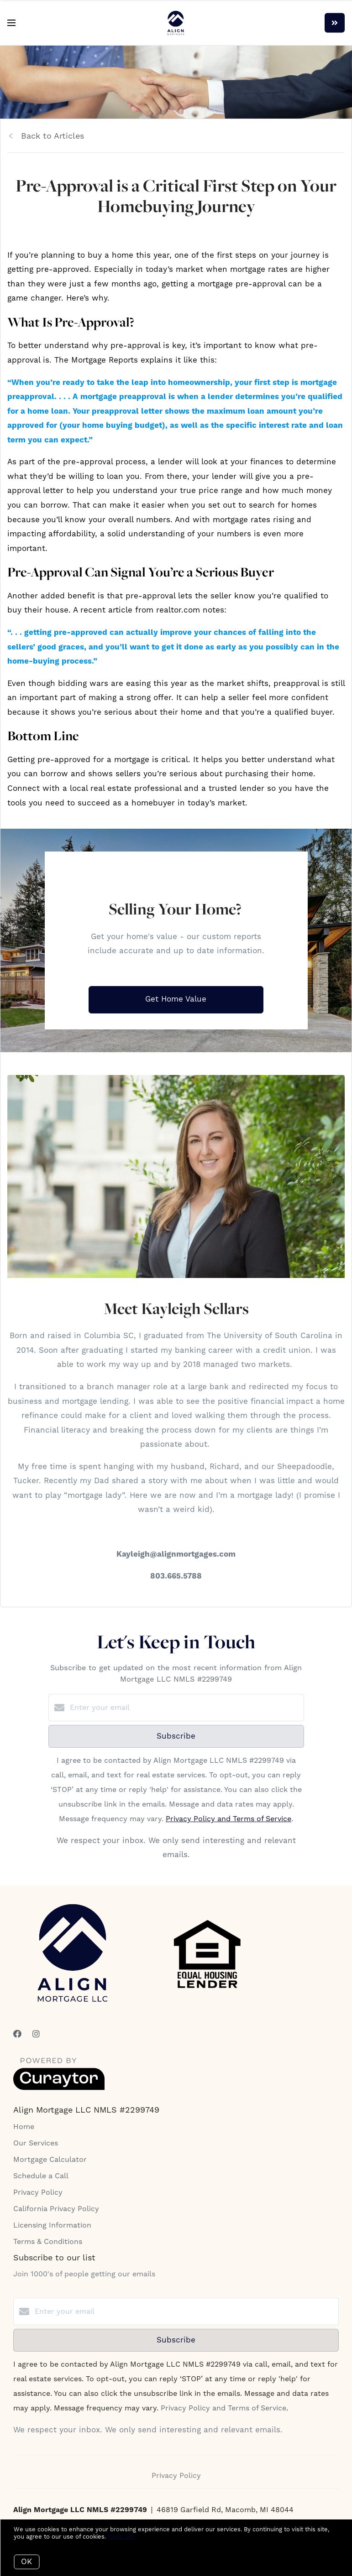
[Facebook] (17, 2034)
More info (121, 2536)
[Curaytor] (59, 2088)
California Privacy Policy (56, 2208)
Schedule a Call (40, 2176)
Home (23, 2126)
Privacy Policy (38, 2192)
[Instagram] (36, 2034)
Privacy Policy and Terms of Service (228, 1818)
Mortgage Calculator (50, 2159)
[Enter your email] (185, 1707)
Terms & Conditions (47, 2241)
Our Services (35, 2143)
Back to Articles (52, 136)
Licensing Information (52, 2225)
